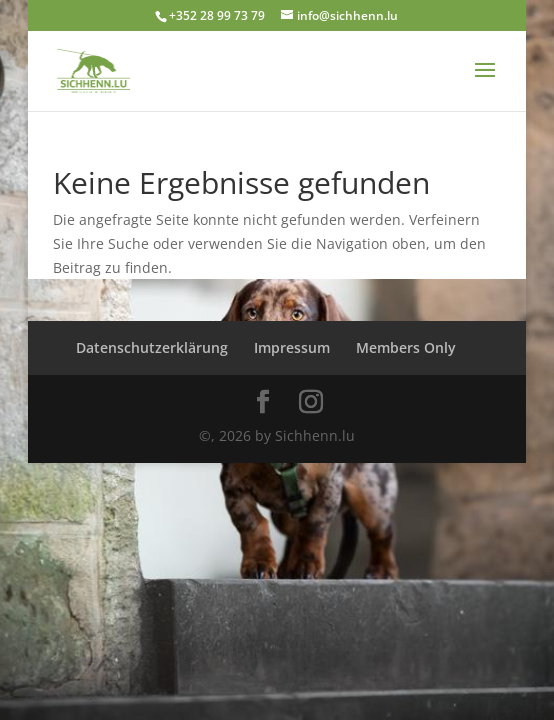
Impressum (292, 347)
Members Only (406, 347)
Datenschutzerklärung (152, 347)
